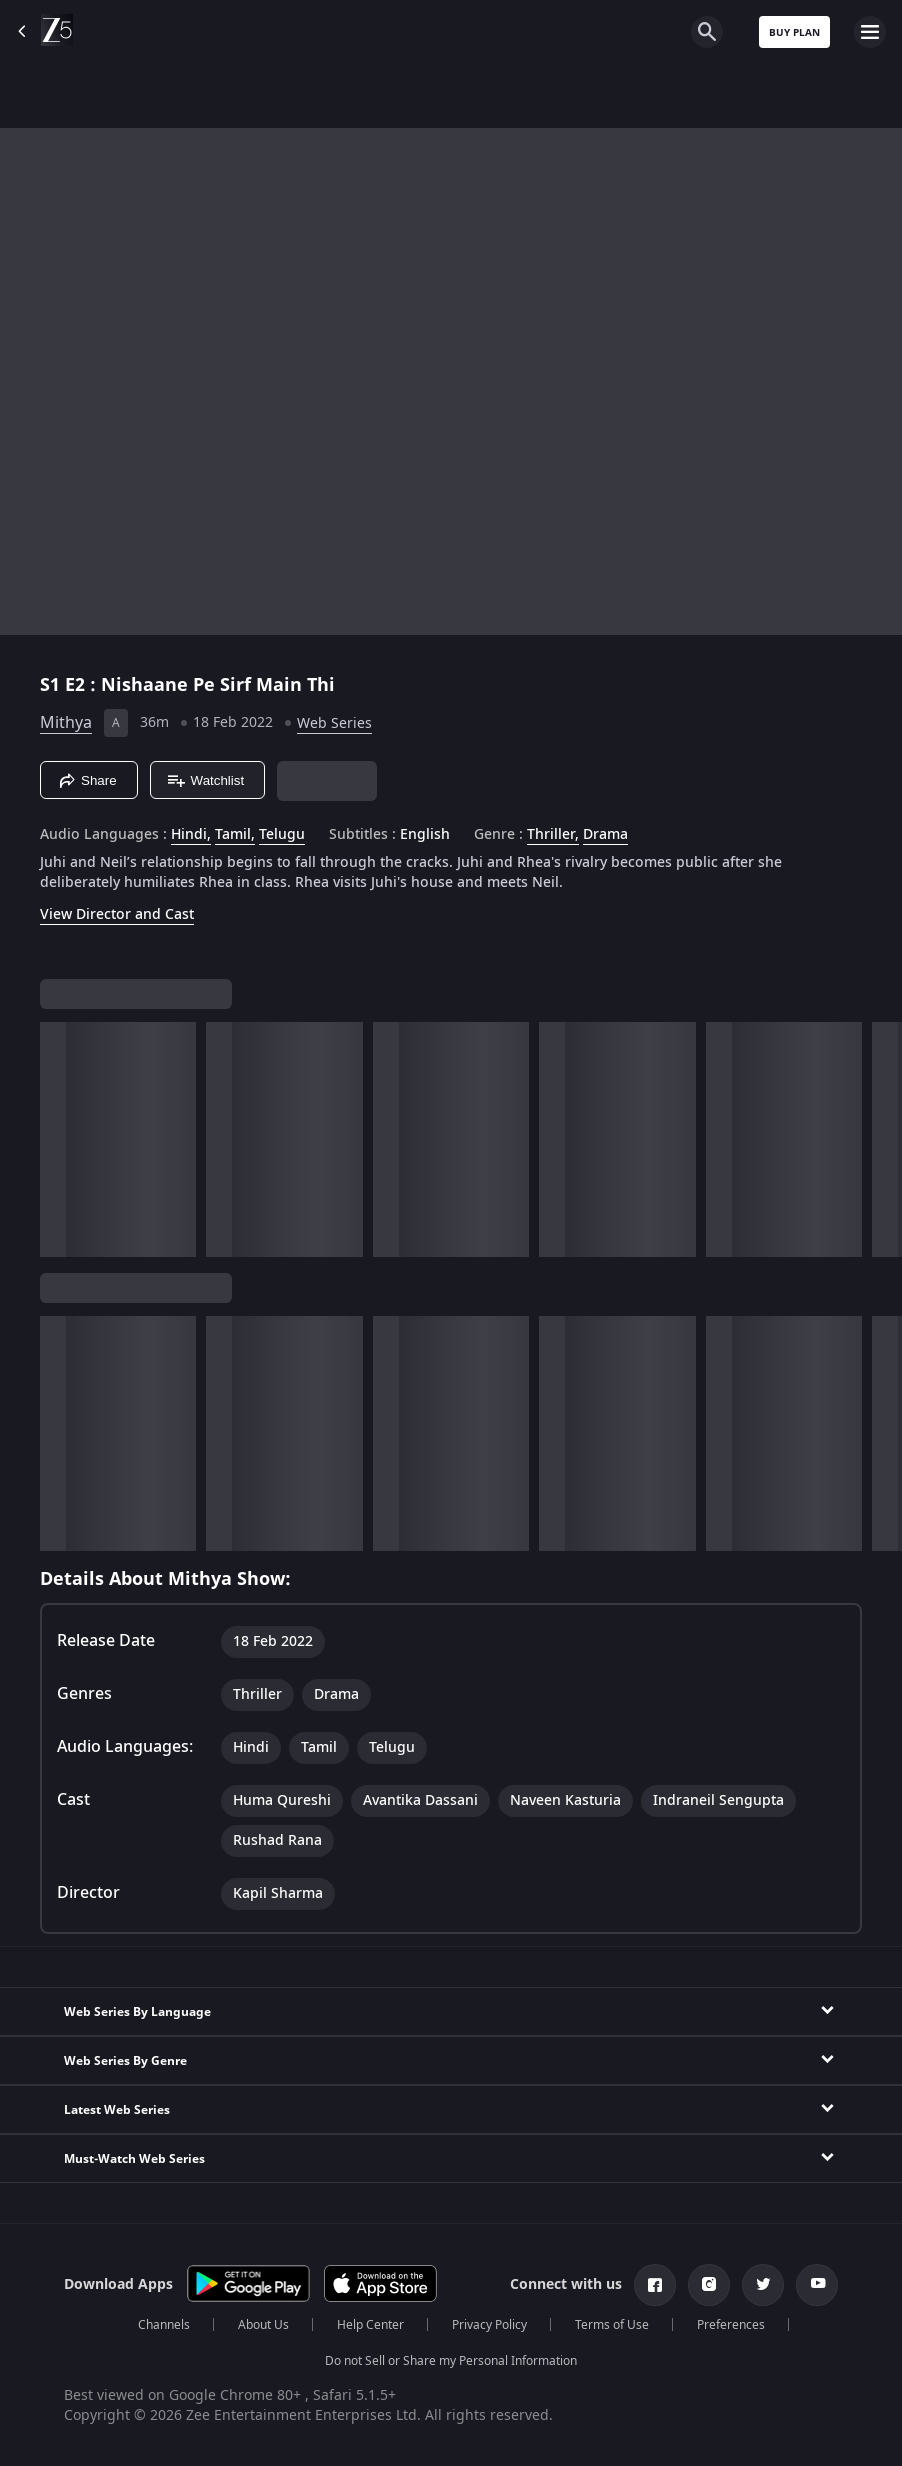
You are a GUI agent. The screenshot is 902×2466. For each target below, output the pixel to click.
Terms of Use (612, 2325)
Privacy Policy (489, 2325)
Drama (605, 835)
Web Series (334, 723)
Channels (164, 2325)
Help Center (370, 2325)
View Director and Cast (117, 914)
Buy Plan (794, 32)
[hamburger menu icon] (870, 32)
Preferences (731, 2325)
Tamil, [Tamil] (235, 835)
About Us (263, 2325)
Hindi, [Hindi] (191, 835)
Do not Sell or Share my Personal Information (451, 2361)
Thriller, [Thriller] (553, 835)
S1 (52, 685)
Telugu (282, 835)
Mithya (66, 723)
